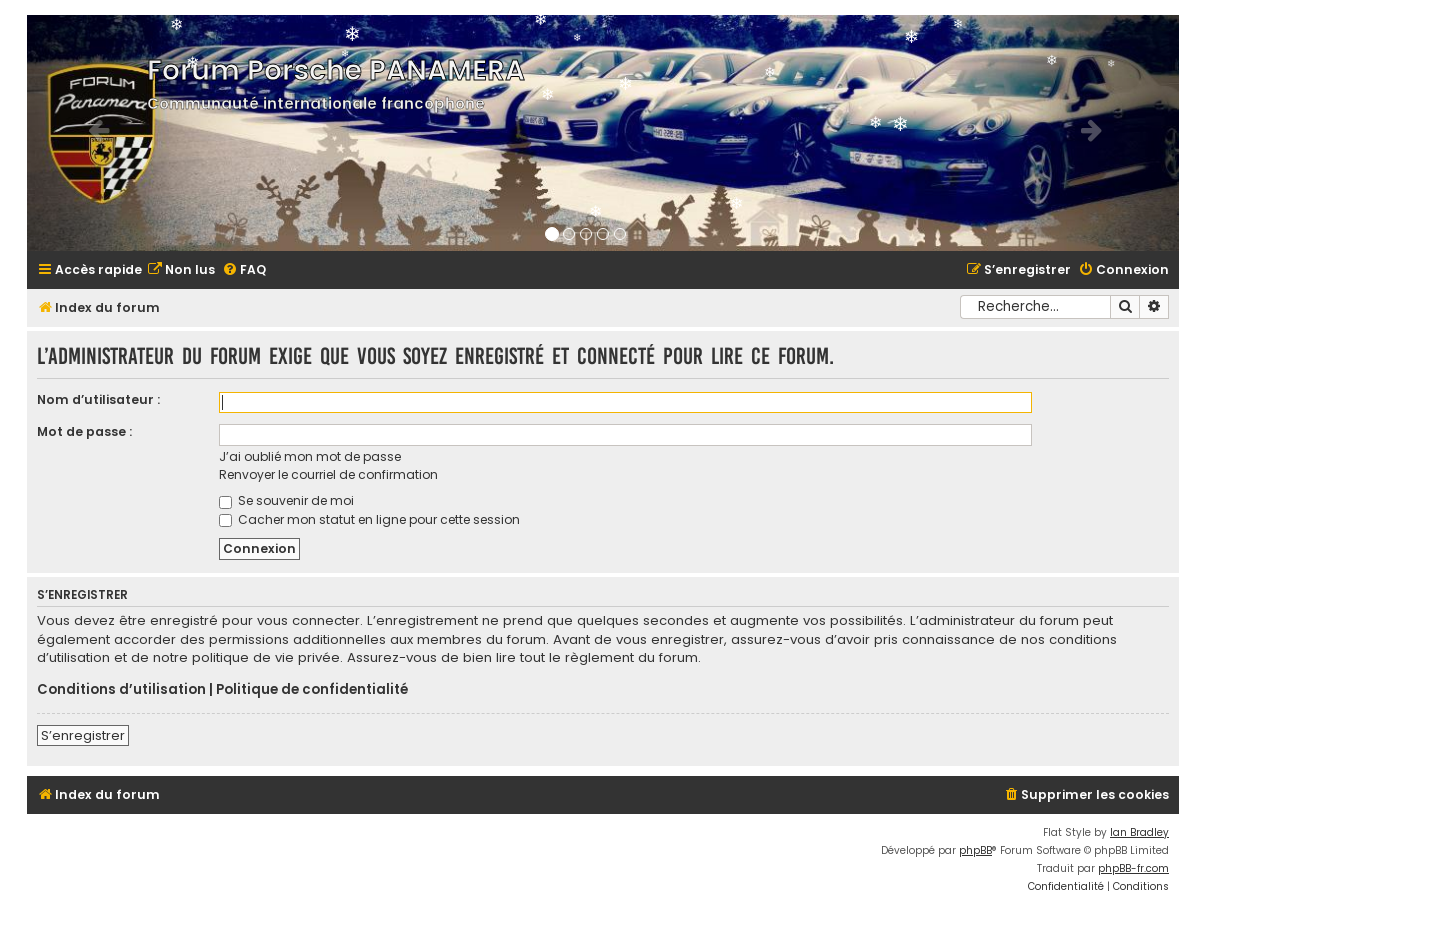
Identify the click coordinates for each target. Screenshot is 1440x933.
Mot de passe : (84, 431)
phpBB (975, 850)
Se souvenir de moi (286, 500)
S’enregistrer (83, 735)
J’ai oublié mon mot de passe (310, 456)
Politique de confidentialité (312, 690)
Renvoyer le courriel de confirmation (328, 474)
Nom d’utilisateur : (98, 399)
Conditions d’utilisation (121, 690)
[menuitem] (181, 270)
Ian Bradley (1139, 832)
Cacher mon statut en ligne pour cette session (369, 519)
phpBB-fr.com (1133, 868)
